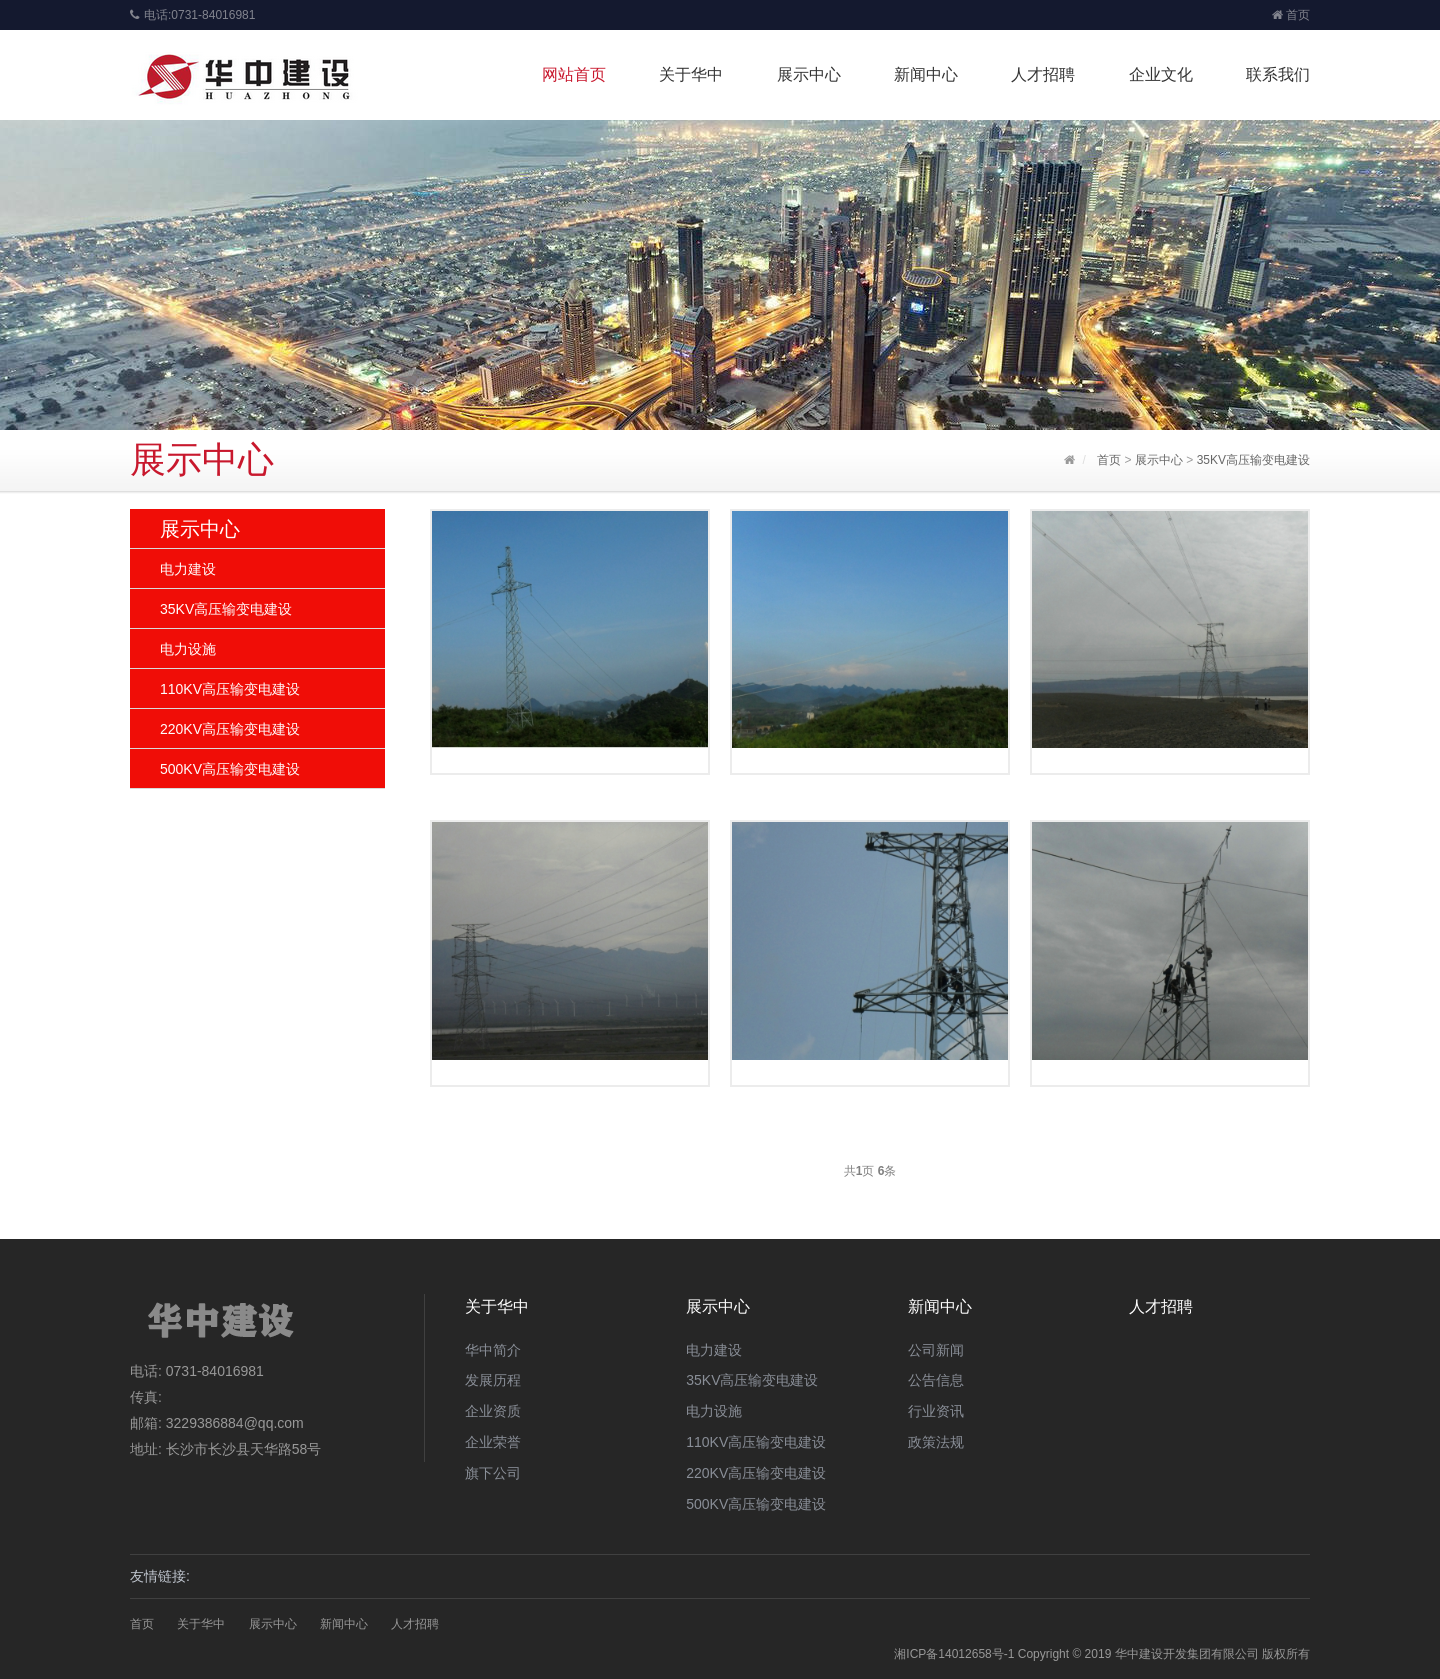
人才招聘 (1043, 74)
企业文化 (1161, 74)
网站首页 (574, 74)
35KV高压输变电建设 (1253, 460)
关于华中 (691, 74)
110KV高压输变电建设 (230, 689)
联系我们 (1278, 74)
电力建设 (188, 569)
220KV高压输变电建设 (230, 729)
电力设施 (188, 649)
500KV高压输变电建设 (230, 769)
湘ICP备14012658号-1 (954, 1654)
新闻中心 (926, 74)
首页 (1291, 15)
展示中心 (809, 74)
